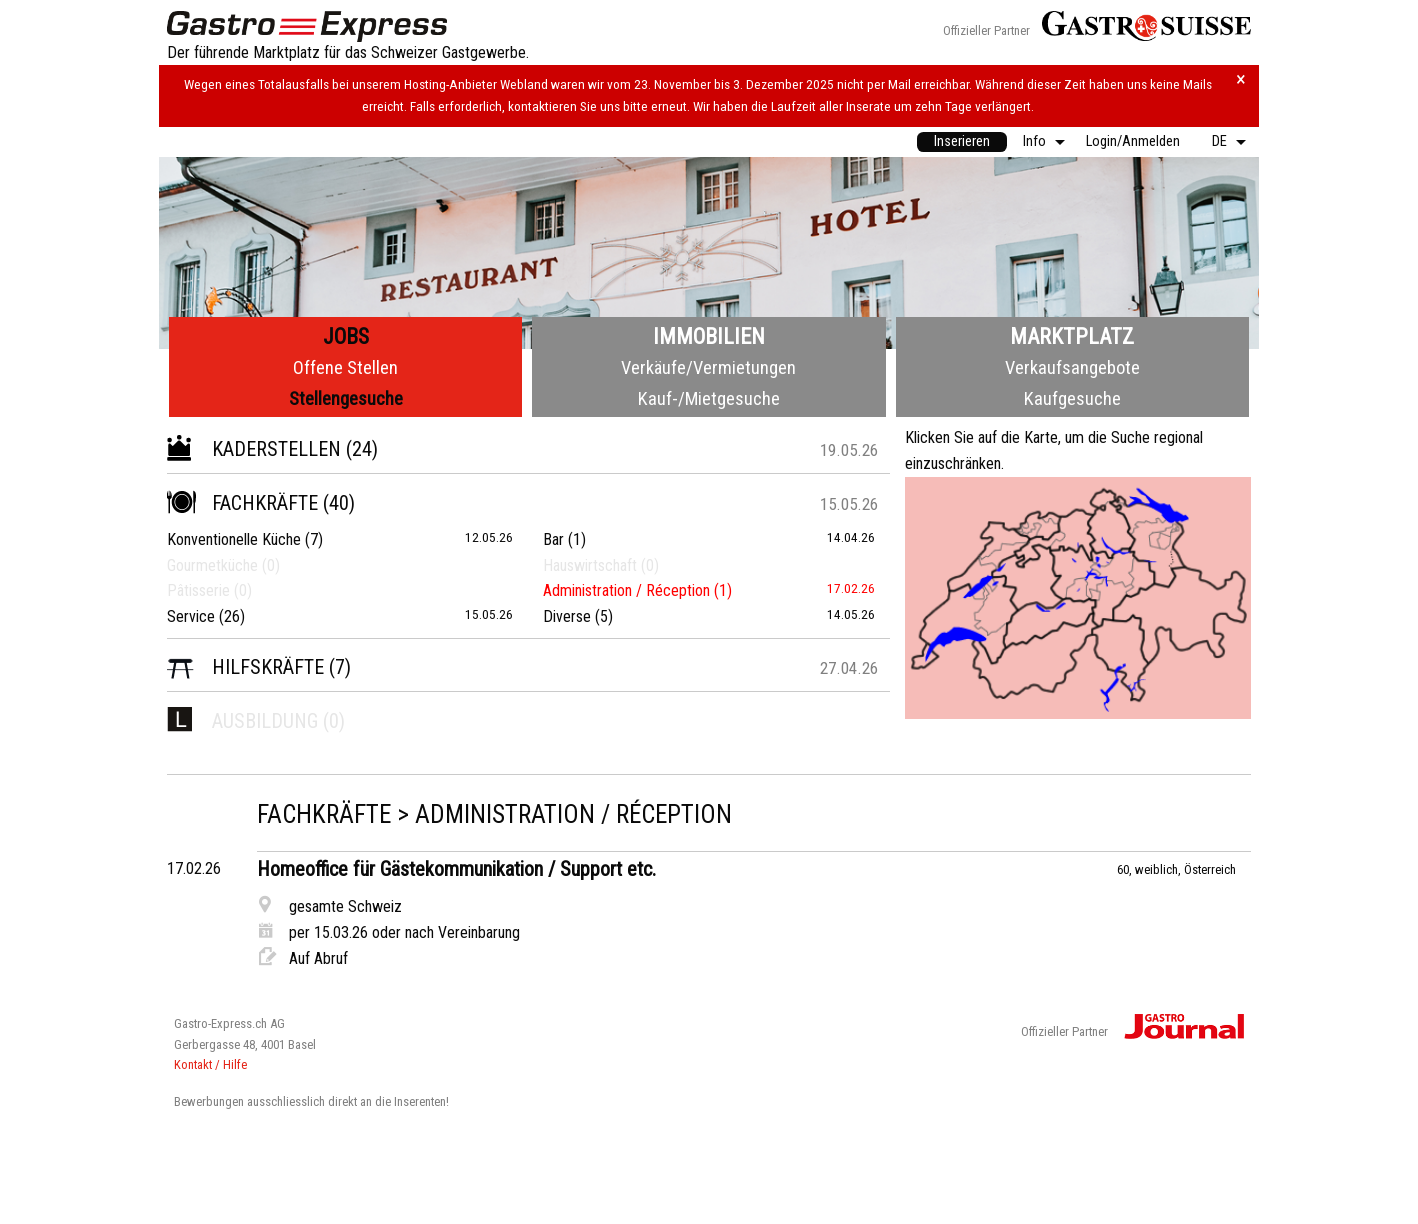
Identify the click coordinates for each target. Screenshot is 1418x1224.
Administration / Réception (626, 590)
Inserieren (962, 141)
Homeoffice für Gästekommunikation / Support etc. (456, 869)
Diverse (567, 616)
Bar (553, 539)
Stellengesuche (346, 398)
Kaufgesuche (1072, 398)
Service (191, 616)
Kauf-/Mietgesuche (709, 398)
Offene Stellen (345, 367)
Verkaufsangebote (1072, 367)
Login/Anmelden (1133, 141)
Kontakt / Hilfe (210, 1064)
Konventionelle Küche (234, 539)
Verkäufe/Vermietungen (708, 367)
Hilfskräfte (245, 667)
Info (1034, 141)
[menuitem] (962, 142)
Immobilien (709, 336)
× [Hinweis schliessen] (1241, 79)
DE (1219, 141)
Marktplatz (1072, 336)
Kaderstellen (254, 449)
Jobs (346, 336)
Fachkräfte (242, 503)
